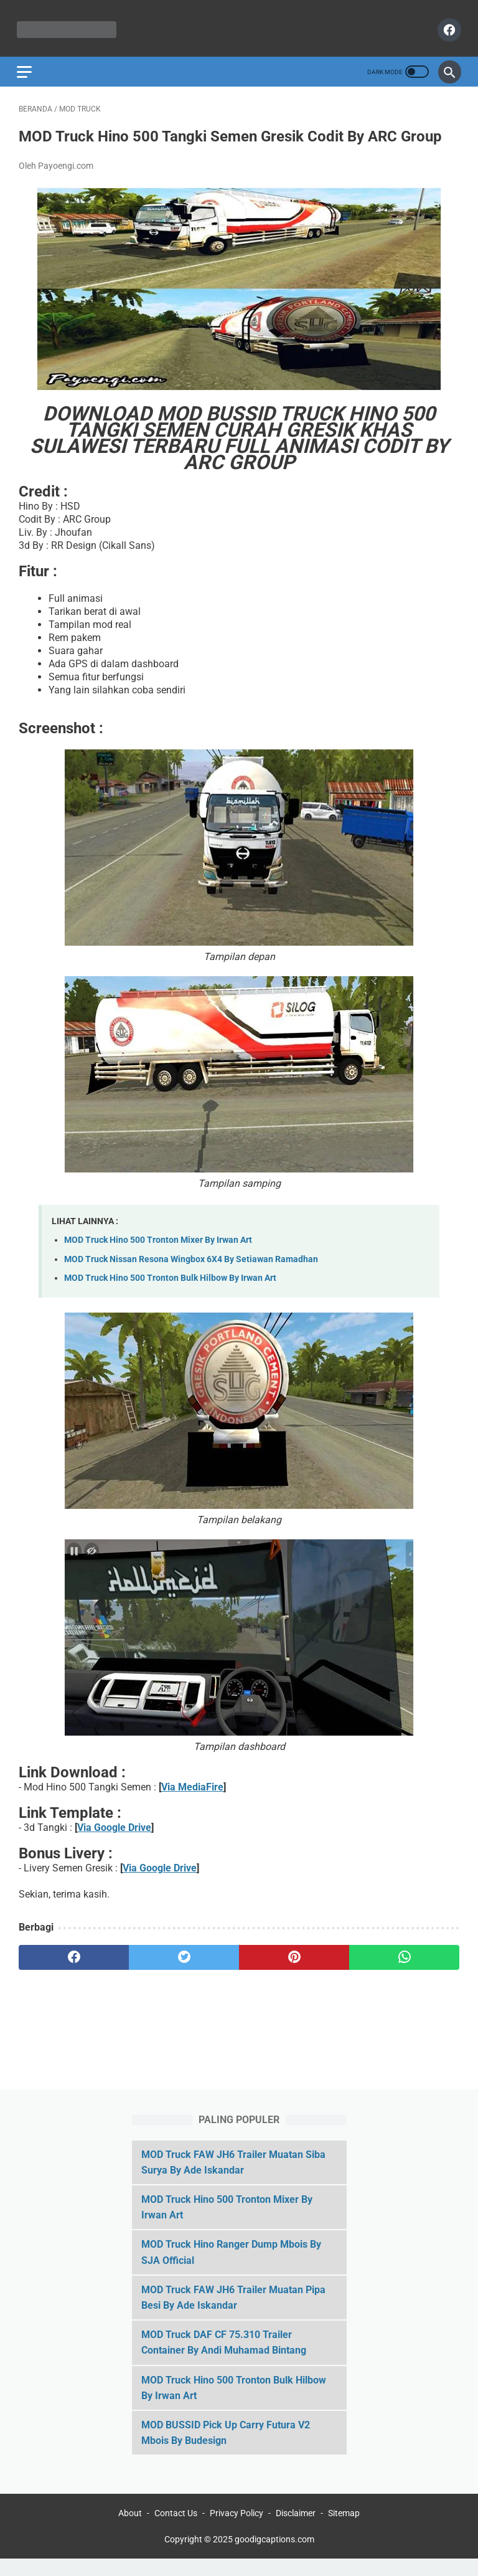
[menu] (26, 65)
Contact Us (175, 2531)
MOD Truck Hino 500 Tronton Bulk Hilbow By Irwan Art (170, 1290)
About (130, 2531)
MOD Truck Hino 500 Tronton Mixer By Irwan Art (158, 1251)
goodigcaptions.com (274, 2557)
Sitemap (344, 2531)
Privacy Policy (236, 2531)
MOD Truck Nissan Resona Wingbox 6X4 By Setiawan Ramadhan (191, 1270)
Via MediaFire (192, 1798)
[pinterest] (294, 1969)
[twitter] (184, 1969)
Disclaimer (296, 2531)
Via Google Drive (114, 1839)
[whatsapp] (404, 1969)
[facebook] (446, 25)
